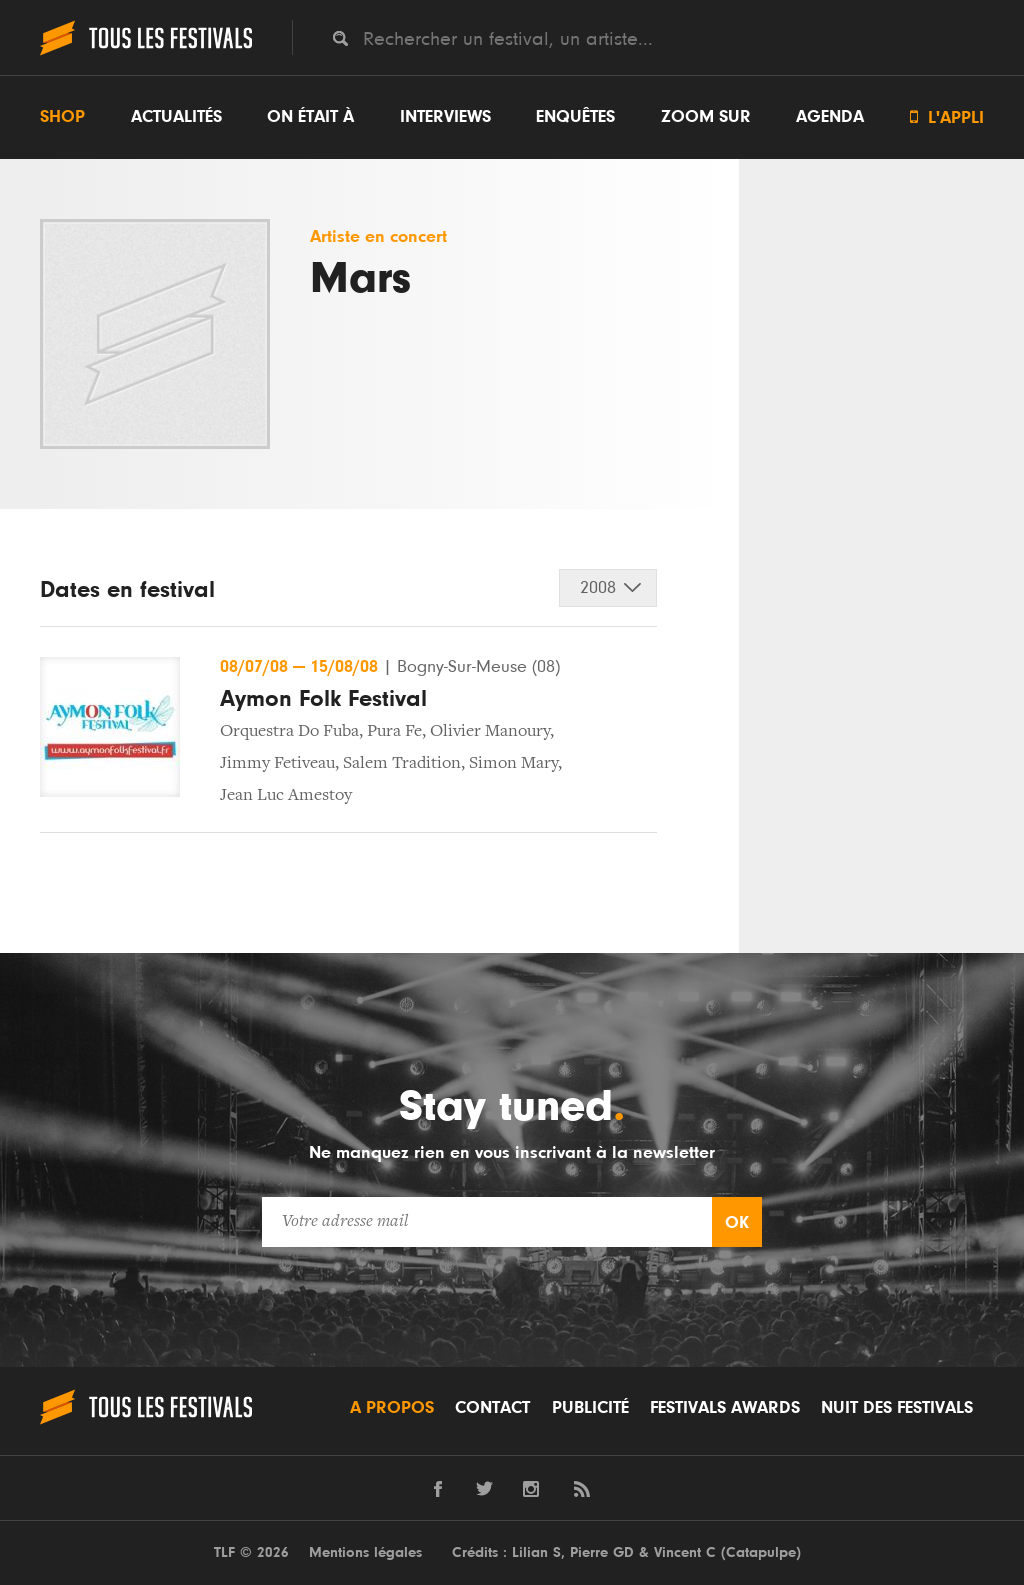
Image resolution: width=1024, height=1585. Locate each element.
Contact (492, 1408)
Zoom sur (706, 117)
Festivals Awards (725, 1408)
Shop (62, 117)
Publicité (590, 1408)
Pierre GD (602, 1552)
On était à (310, 117)
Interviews (445, 117)
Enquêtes (575, 117)
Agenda (830, 117)
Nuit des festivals (897, 1408)
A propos (392, 1408)
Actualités (176, 117)
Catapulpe (761, 1552)
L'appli (947, 117)
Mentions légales (365, 1552)
